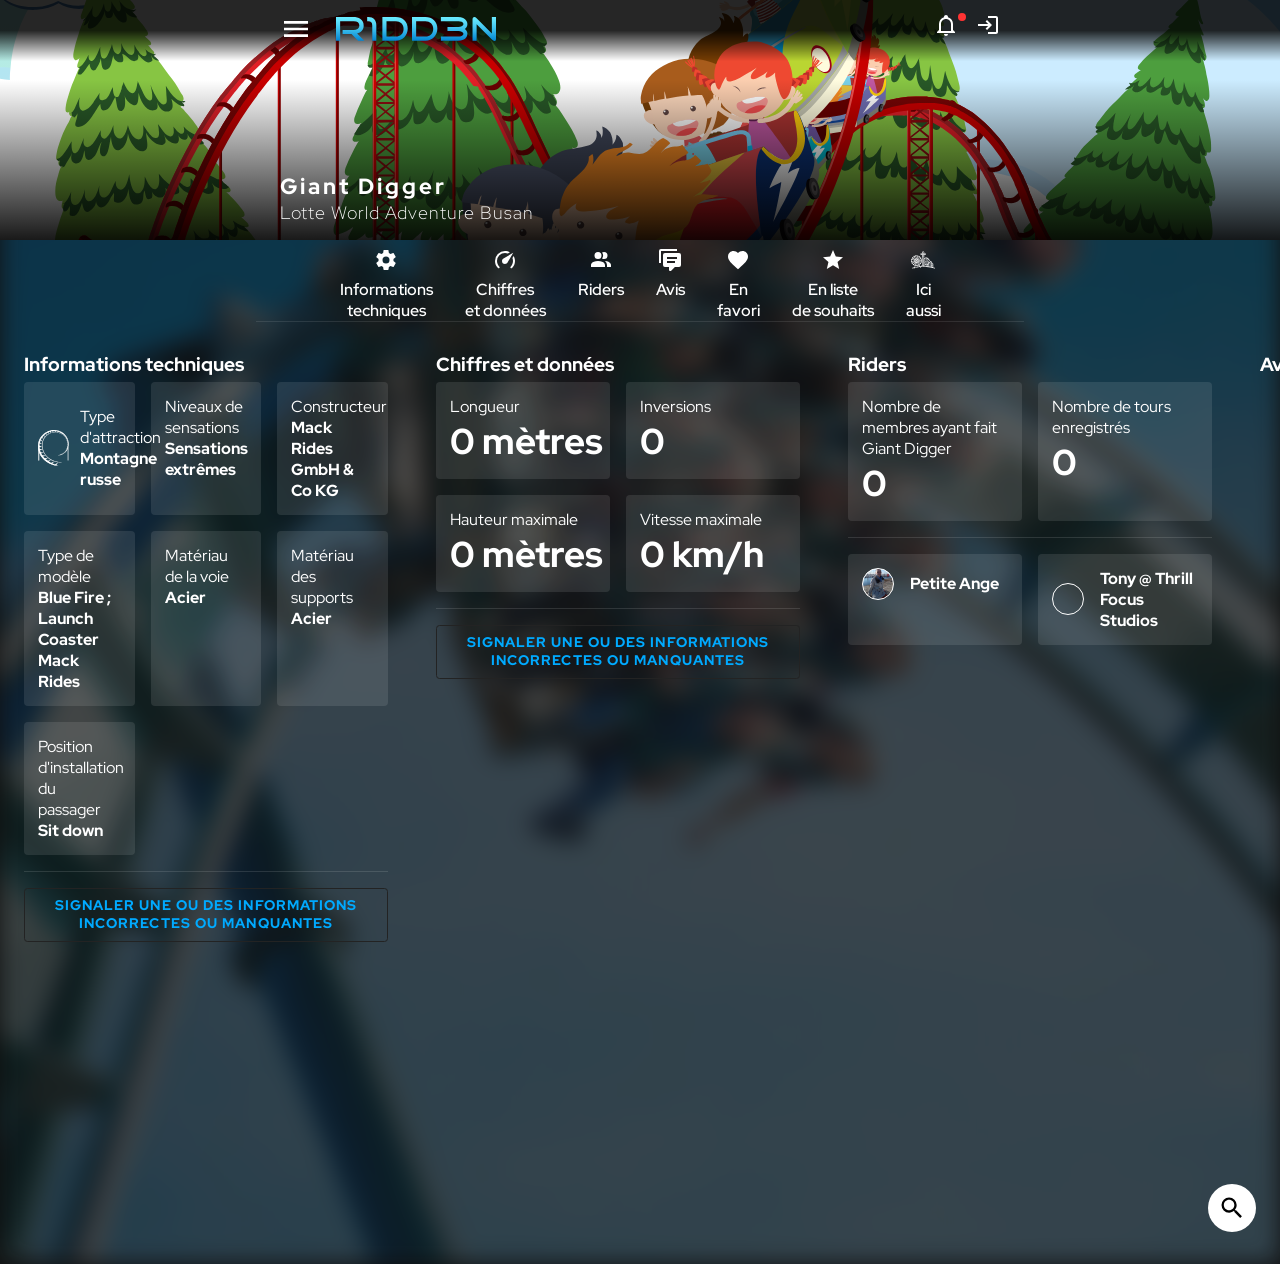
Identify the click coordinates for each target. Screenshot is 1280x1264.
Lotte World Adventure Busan (407, 212)
